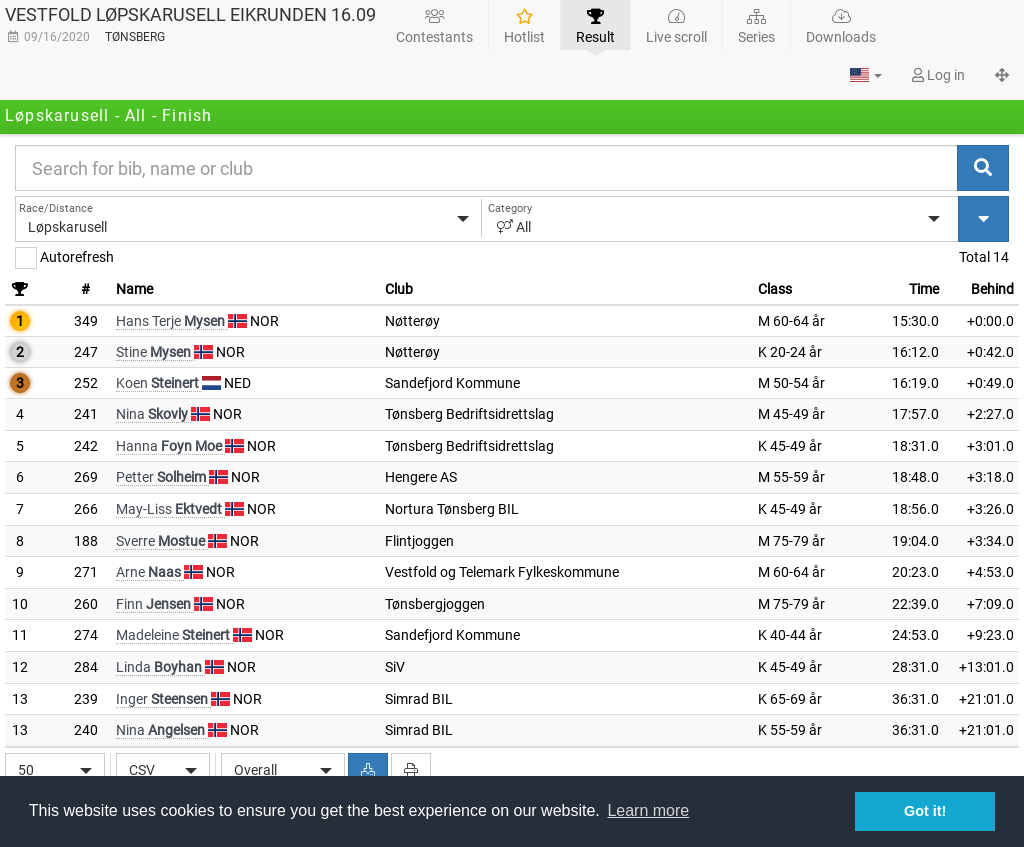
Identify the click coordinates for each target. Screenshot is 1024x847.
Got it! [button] (925, 811)
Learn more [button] (648, 810)
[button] (866, 75)
